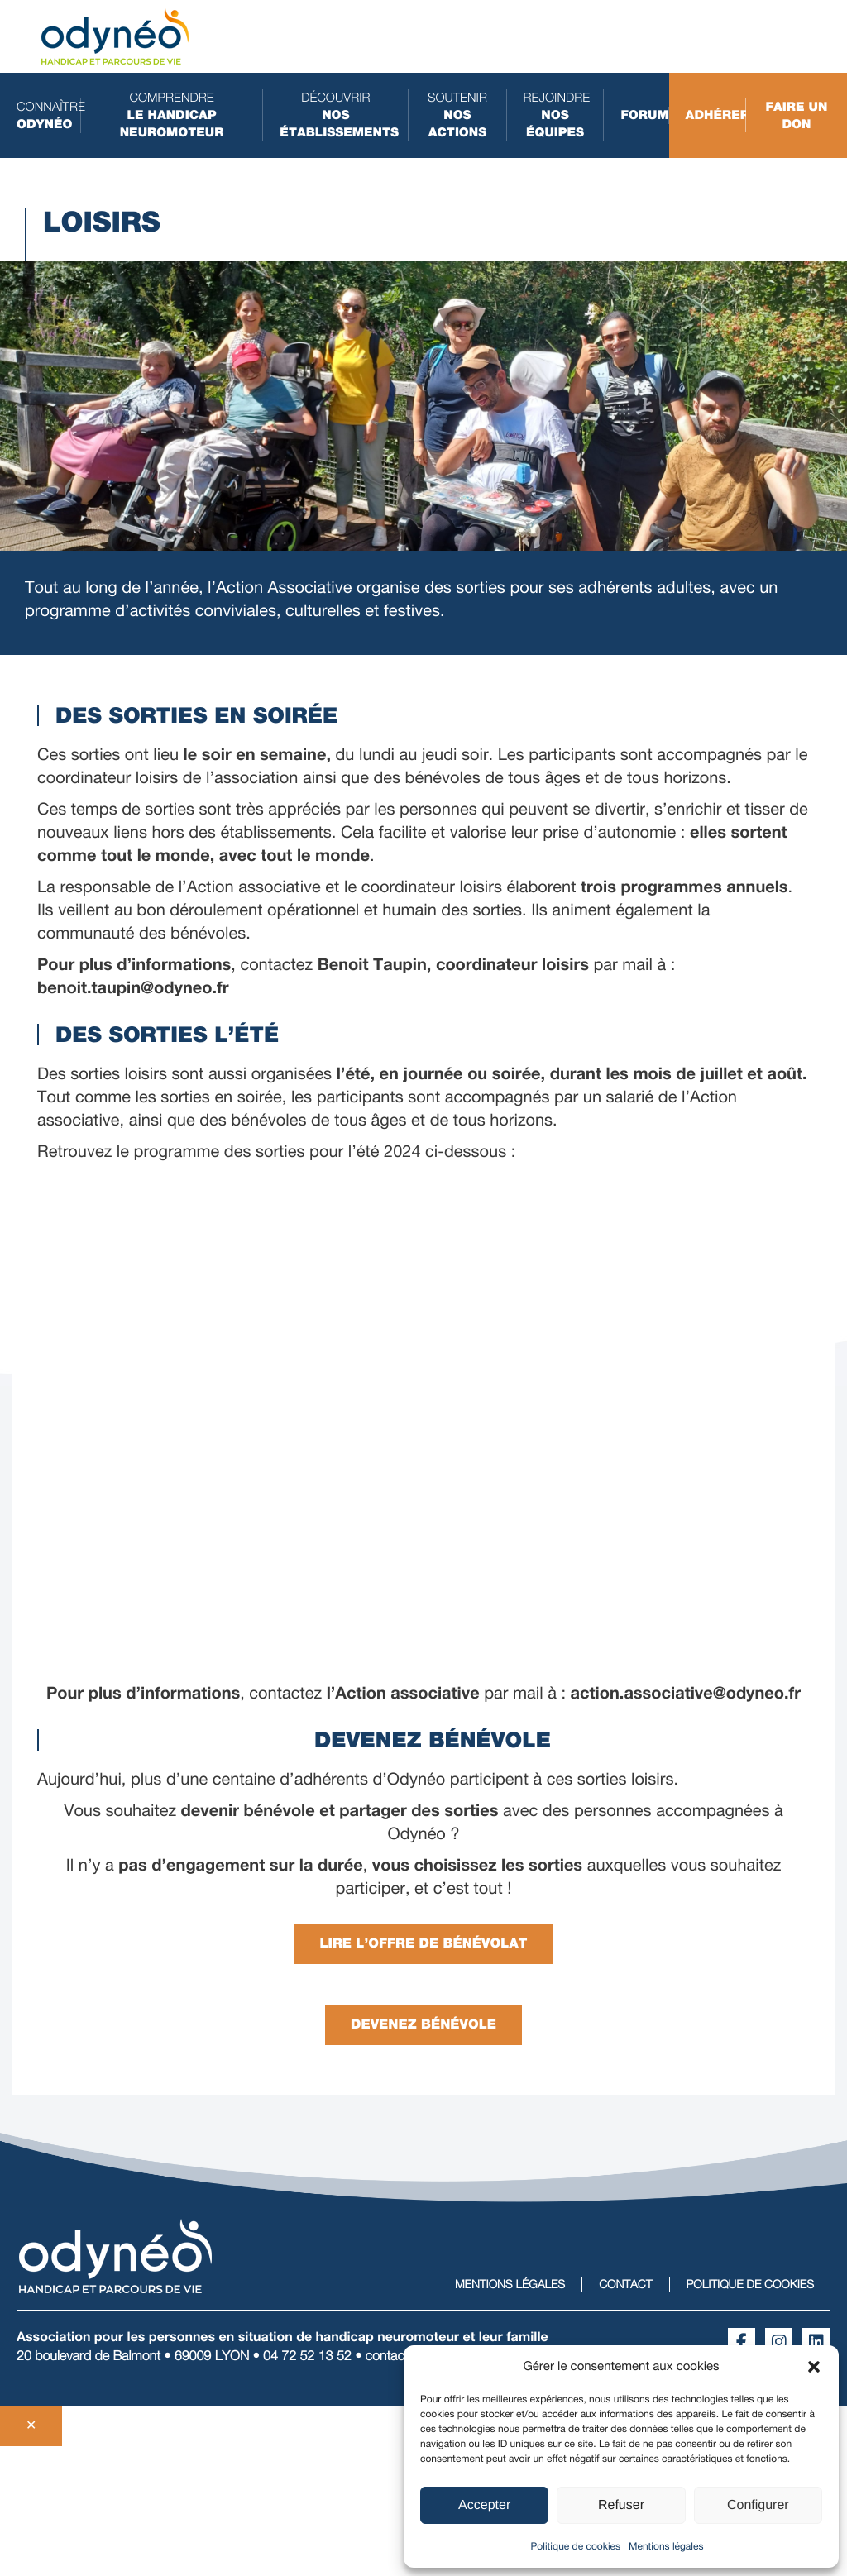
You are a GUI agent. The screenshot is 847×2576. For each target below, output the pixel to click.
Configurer (758, 2505)
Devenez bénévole (423, 2025)
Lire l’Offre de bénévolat (424, 1944)
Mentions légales (666, 2546)
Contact (625, 2284)
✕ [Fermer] (31, 2426)
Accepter (484, 2505)
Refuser (621, 2505)
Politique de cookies (575, 2546)
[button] (814, 2367)
